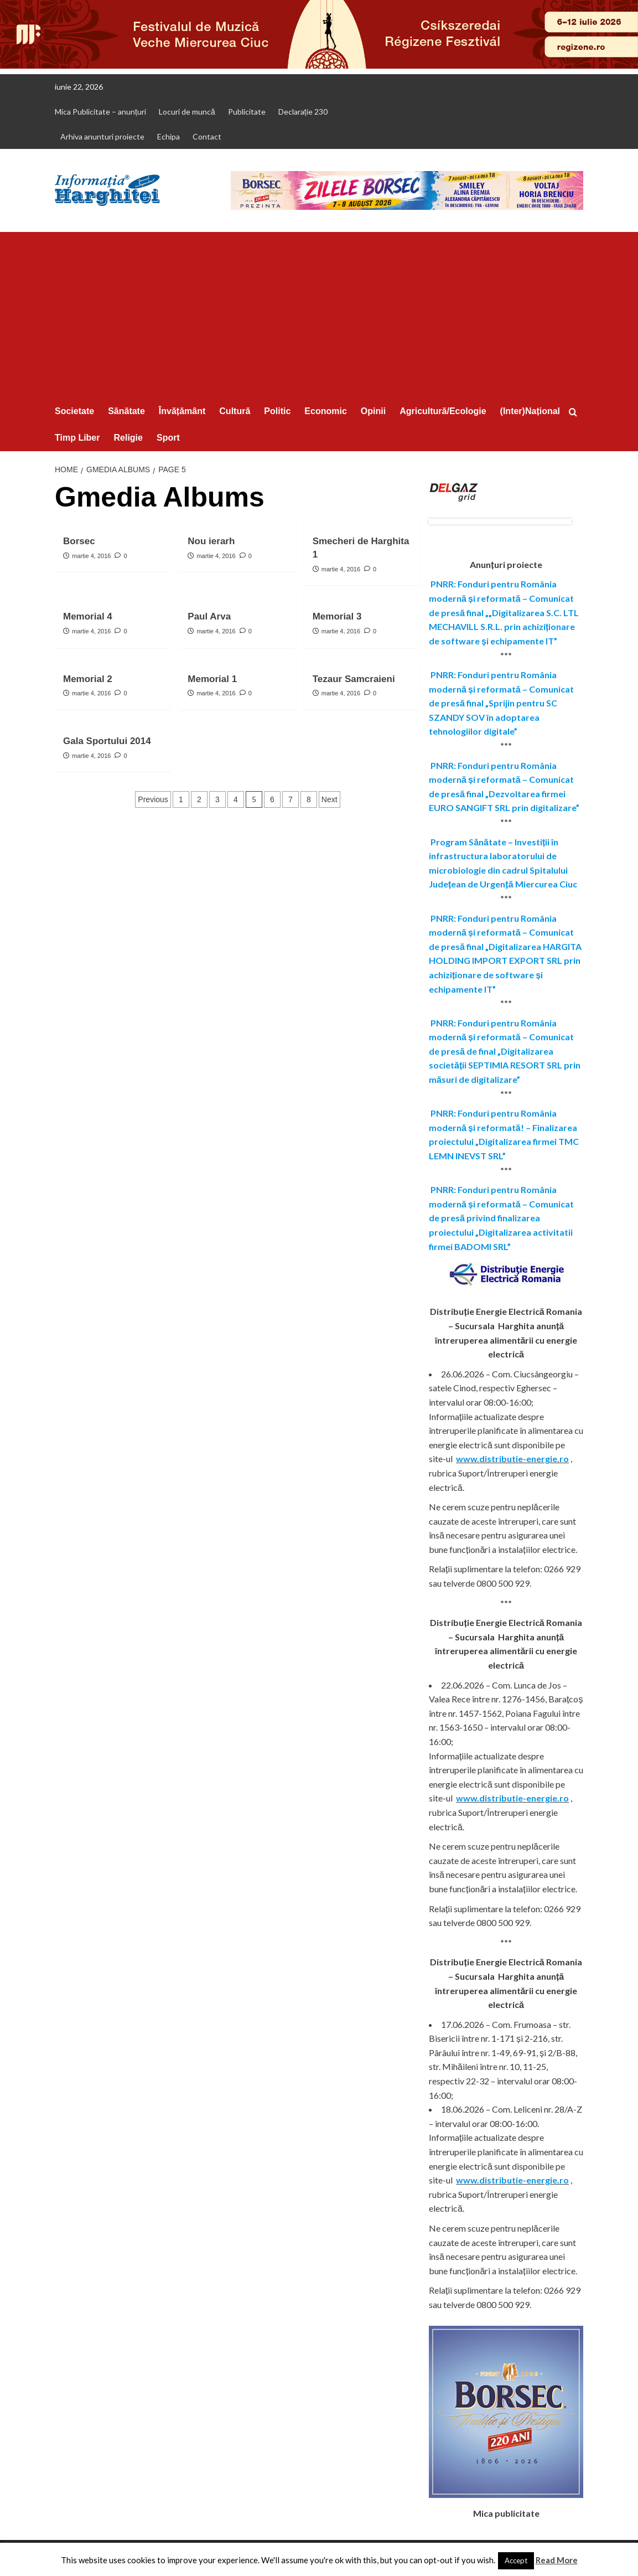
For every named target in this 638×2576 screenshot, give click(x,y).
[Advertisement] (319, 315)
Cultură (234, 411)
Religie (128, 437)
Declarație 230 (303, 111)
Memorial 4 (87, 616)
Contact (207, 136)
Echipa (168, 136)
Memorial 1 (212, 679)
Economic (325, 411)
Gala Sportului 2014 (107, 741)
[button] (576, 412)
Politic (277, 411)
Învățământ (182, 411)
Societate (74, 411)
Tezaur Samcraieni (354, 679)
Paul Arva (209, 616)
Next (329, 799)
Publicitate (247, 111)
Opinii (373, 411)
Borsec (79, 541)
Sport (168, 437)
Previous (153, 799)
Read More (557, 2560)
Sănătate (126, 411)
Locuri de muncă (187, 111)
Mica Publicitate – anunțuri (100, 111)
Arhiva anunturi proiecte (102, 136)
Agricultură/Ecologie (443, 411)
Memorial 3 (337, 616)
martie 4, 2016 (91, 556)
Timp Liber (77, 437)
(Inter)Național (530, 411)
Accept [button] (516, 2560)
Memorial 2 (87, 679)
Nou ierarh (211, 541)
